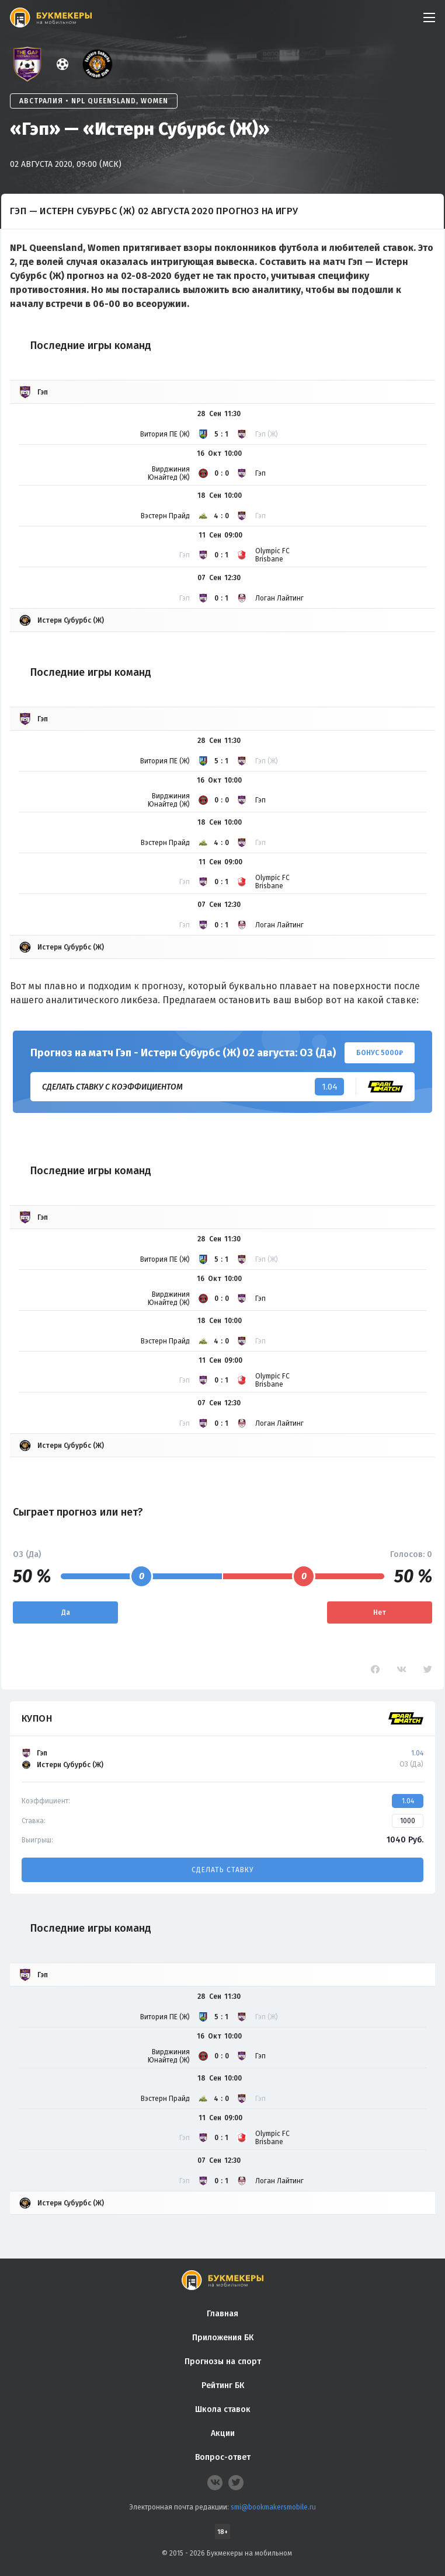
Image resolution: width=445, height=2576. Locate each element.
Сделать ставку (222, 1870)
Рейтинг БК (222, 2385)
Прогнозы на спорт (223, 2361)
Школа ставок (223, 2409)
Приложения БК (222, 2338)
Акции (223, 2433)
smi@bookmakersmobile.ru (273, 2507)
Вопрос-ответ (223, 2457)
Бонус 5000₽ (379, 1053)
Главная (222, 2314)
